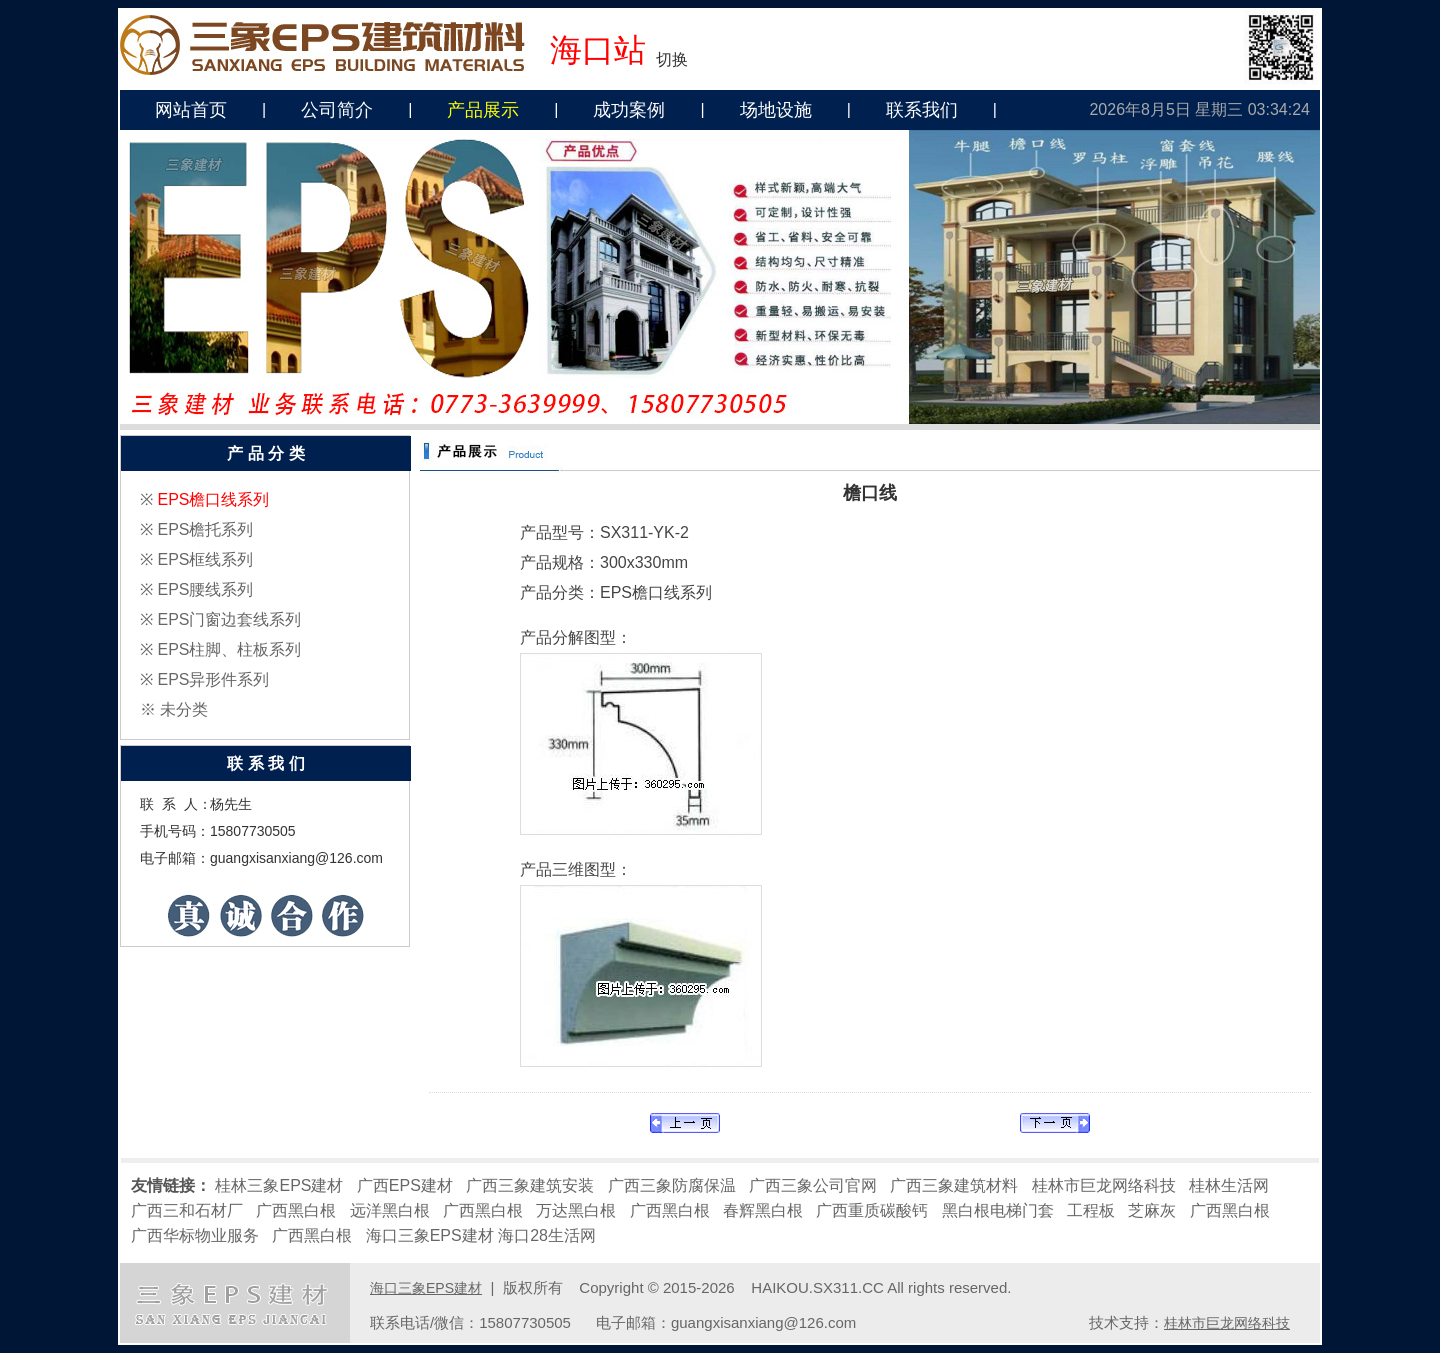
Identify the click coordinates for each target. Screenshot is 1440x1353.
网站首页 (191, 110)
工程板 (1091, 1210)
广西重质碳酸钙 (872, 1210)
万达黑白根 (576, 1210)
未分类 (184, 709)
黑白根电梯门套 (998, 1210)
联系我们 (922, 110)
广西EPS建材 (405, 1185)
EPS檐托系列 (205, 529)
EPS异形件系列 (213, 679)
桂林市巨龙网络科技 (1104, 1185)
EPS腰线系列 (205, 589)
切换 (672, 59)
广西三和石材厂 (187, 1210)
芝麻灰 (1152, 1210)
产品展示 (483, 110)
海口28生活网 (547, 1235)
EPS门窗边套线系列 (229, 619)
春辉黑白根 (763, 1210)
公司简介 (337, 110)
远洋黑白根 (390, 1210)
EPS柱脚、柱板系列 (229, 649)
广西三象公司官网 (813, 1185)
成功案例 (629, 110)
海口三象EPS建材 (430, 1235)
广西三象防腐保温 (672, 1185)
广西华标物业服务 (195, 1235)
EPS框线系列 (205, 559)
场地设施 (776, 110)
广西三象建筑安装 (530, 1185)
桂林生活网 (1229, 1185)
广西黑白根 (296, 1210)
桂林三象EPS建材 (279, 1185)
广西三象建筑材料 (954, 1185)
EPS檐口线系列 (213, 499)
